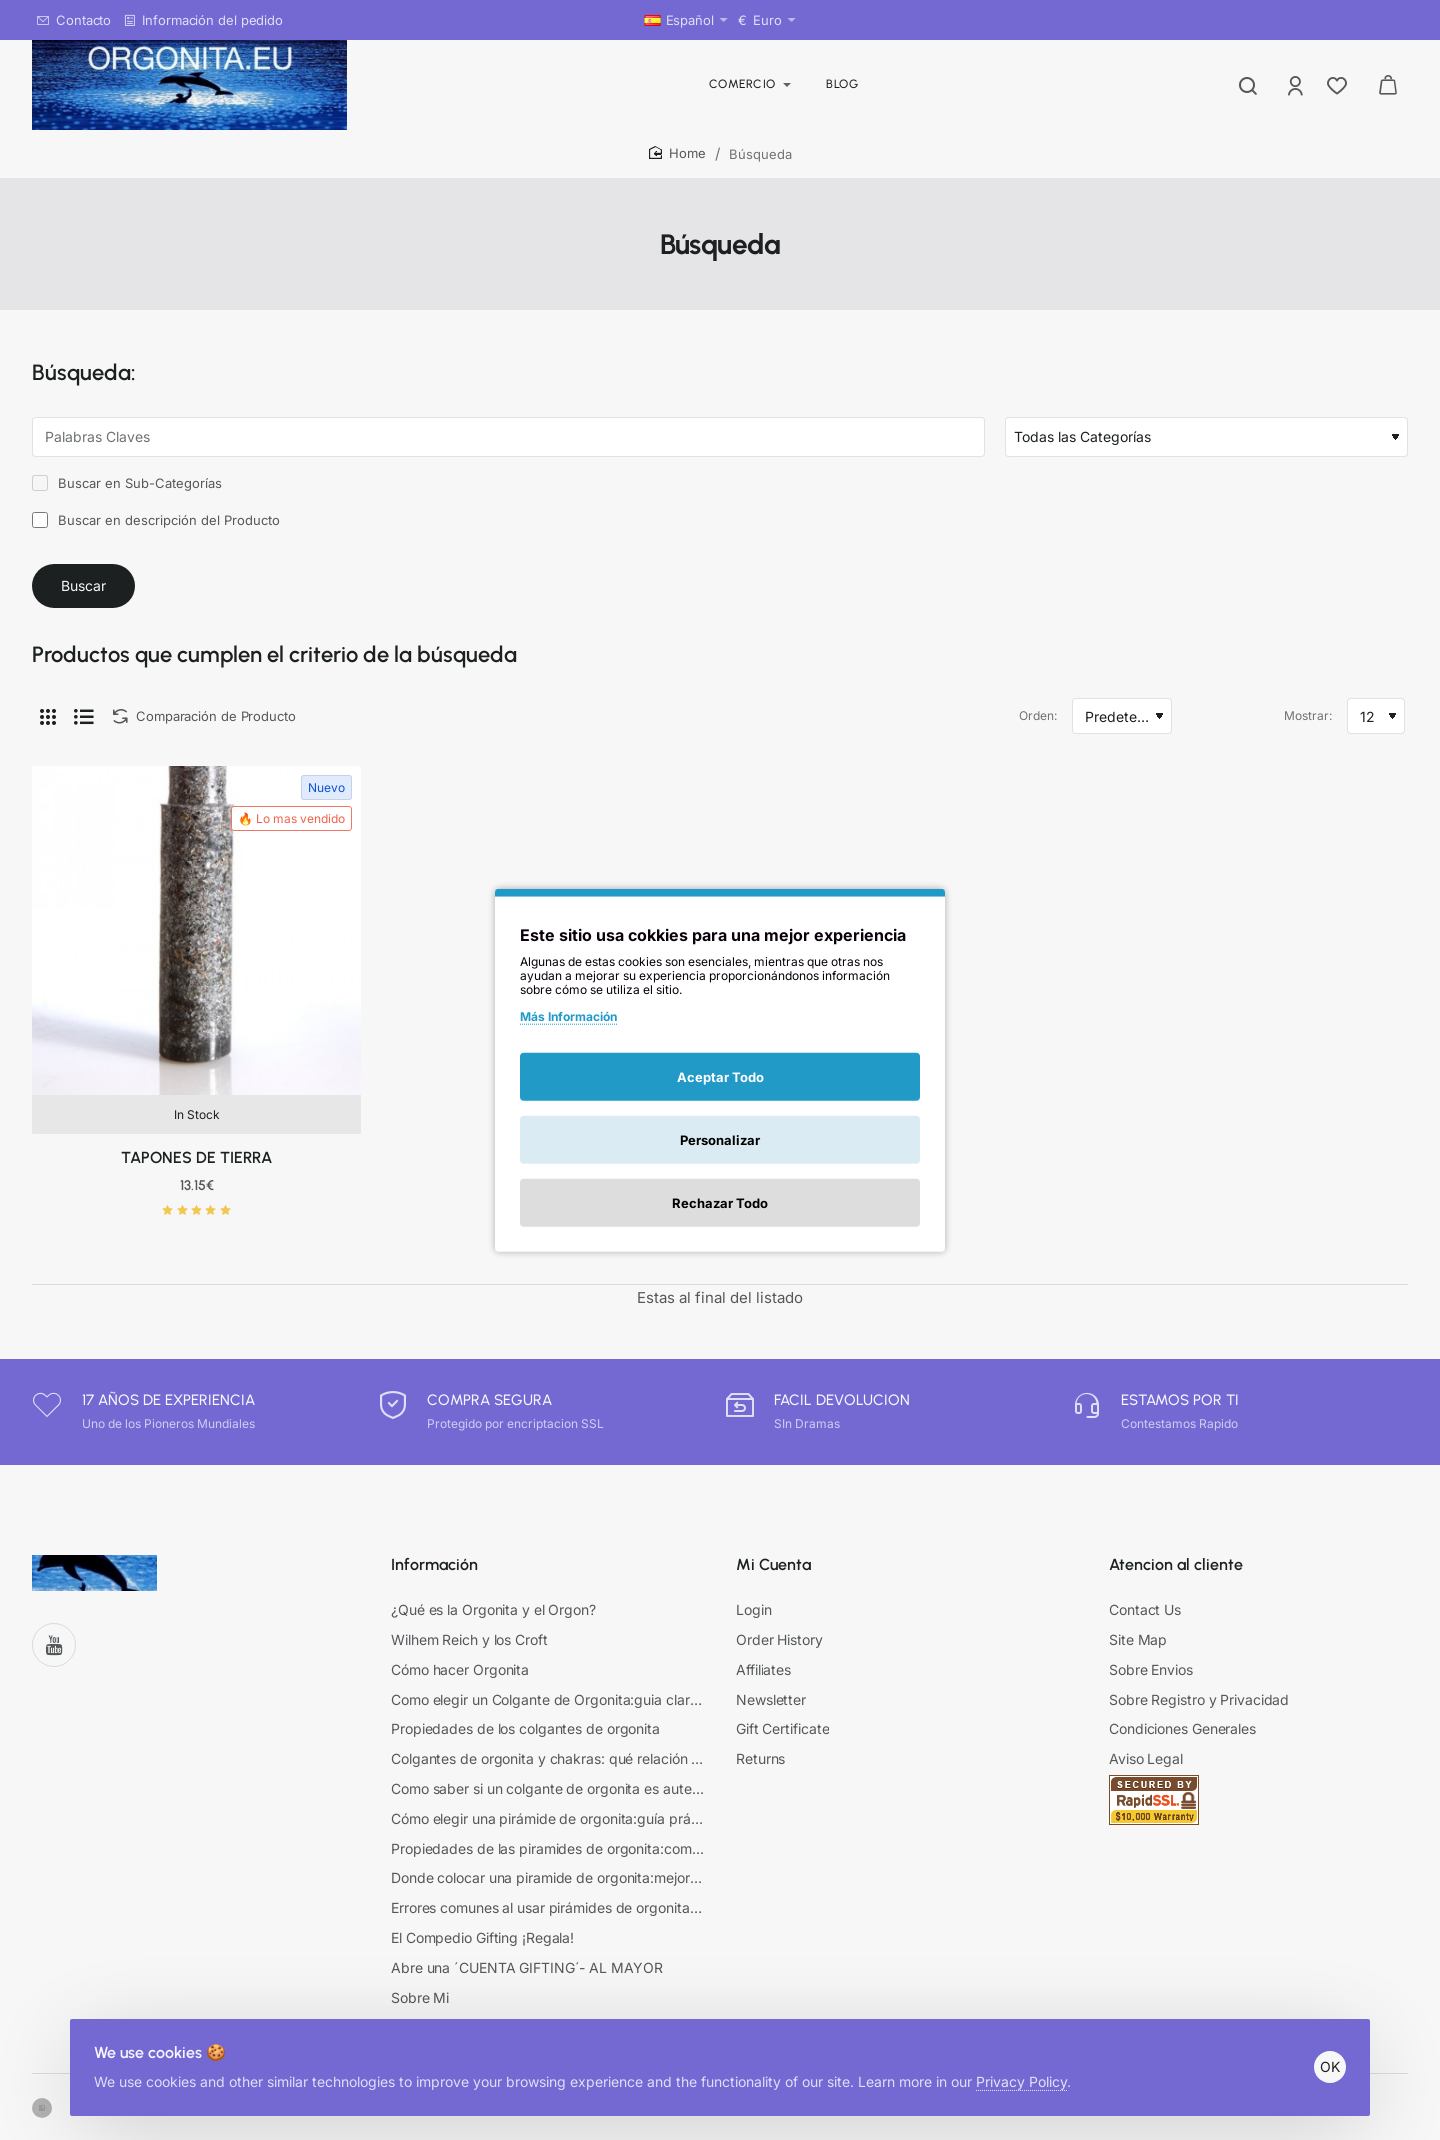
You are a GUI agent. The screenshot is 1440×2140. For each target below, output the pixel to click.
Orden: (1038, 731)
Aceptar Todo (720, 1076)
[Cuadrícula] (48, 732)
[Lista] (84, 732)
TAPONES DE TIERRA (196, 1173)
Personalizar (720, 1139)
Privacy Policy (1029, 2065)
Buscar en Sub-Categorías (127, 483)
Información (434, 1579)
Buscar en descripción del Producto (156, 520)
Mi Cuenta (773, 1579)
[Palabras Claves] (508, 437)
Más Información (568, 1016)
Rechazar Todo (720, 1202)
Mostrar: (1308, 731)
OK (1322, 2050)
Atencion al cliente (1176, 1579)
